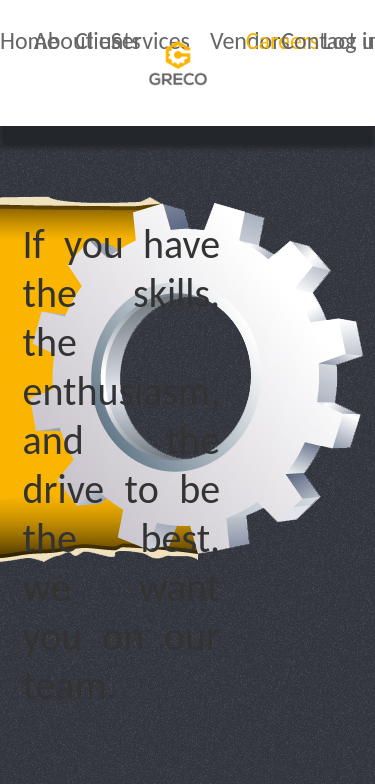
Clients (108, 40)
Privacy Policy (65, 740)
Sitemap (197, 762)
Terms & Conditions (259, 740)
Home (29, 40)
